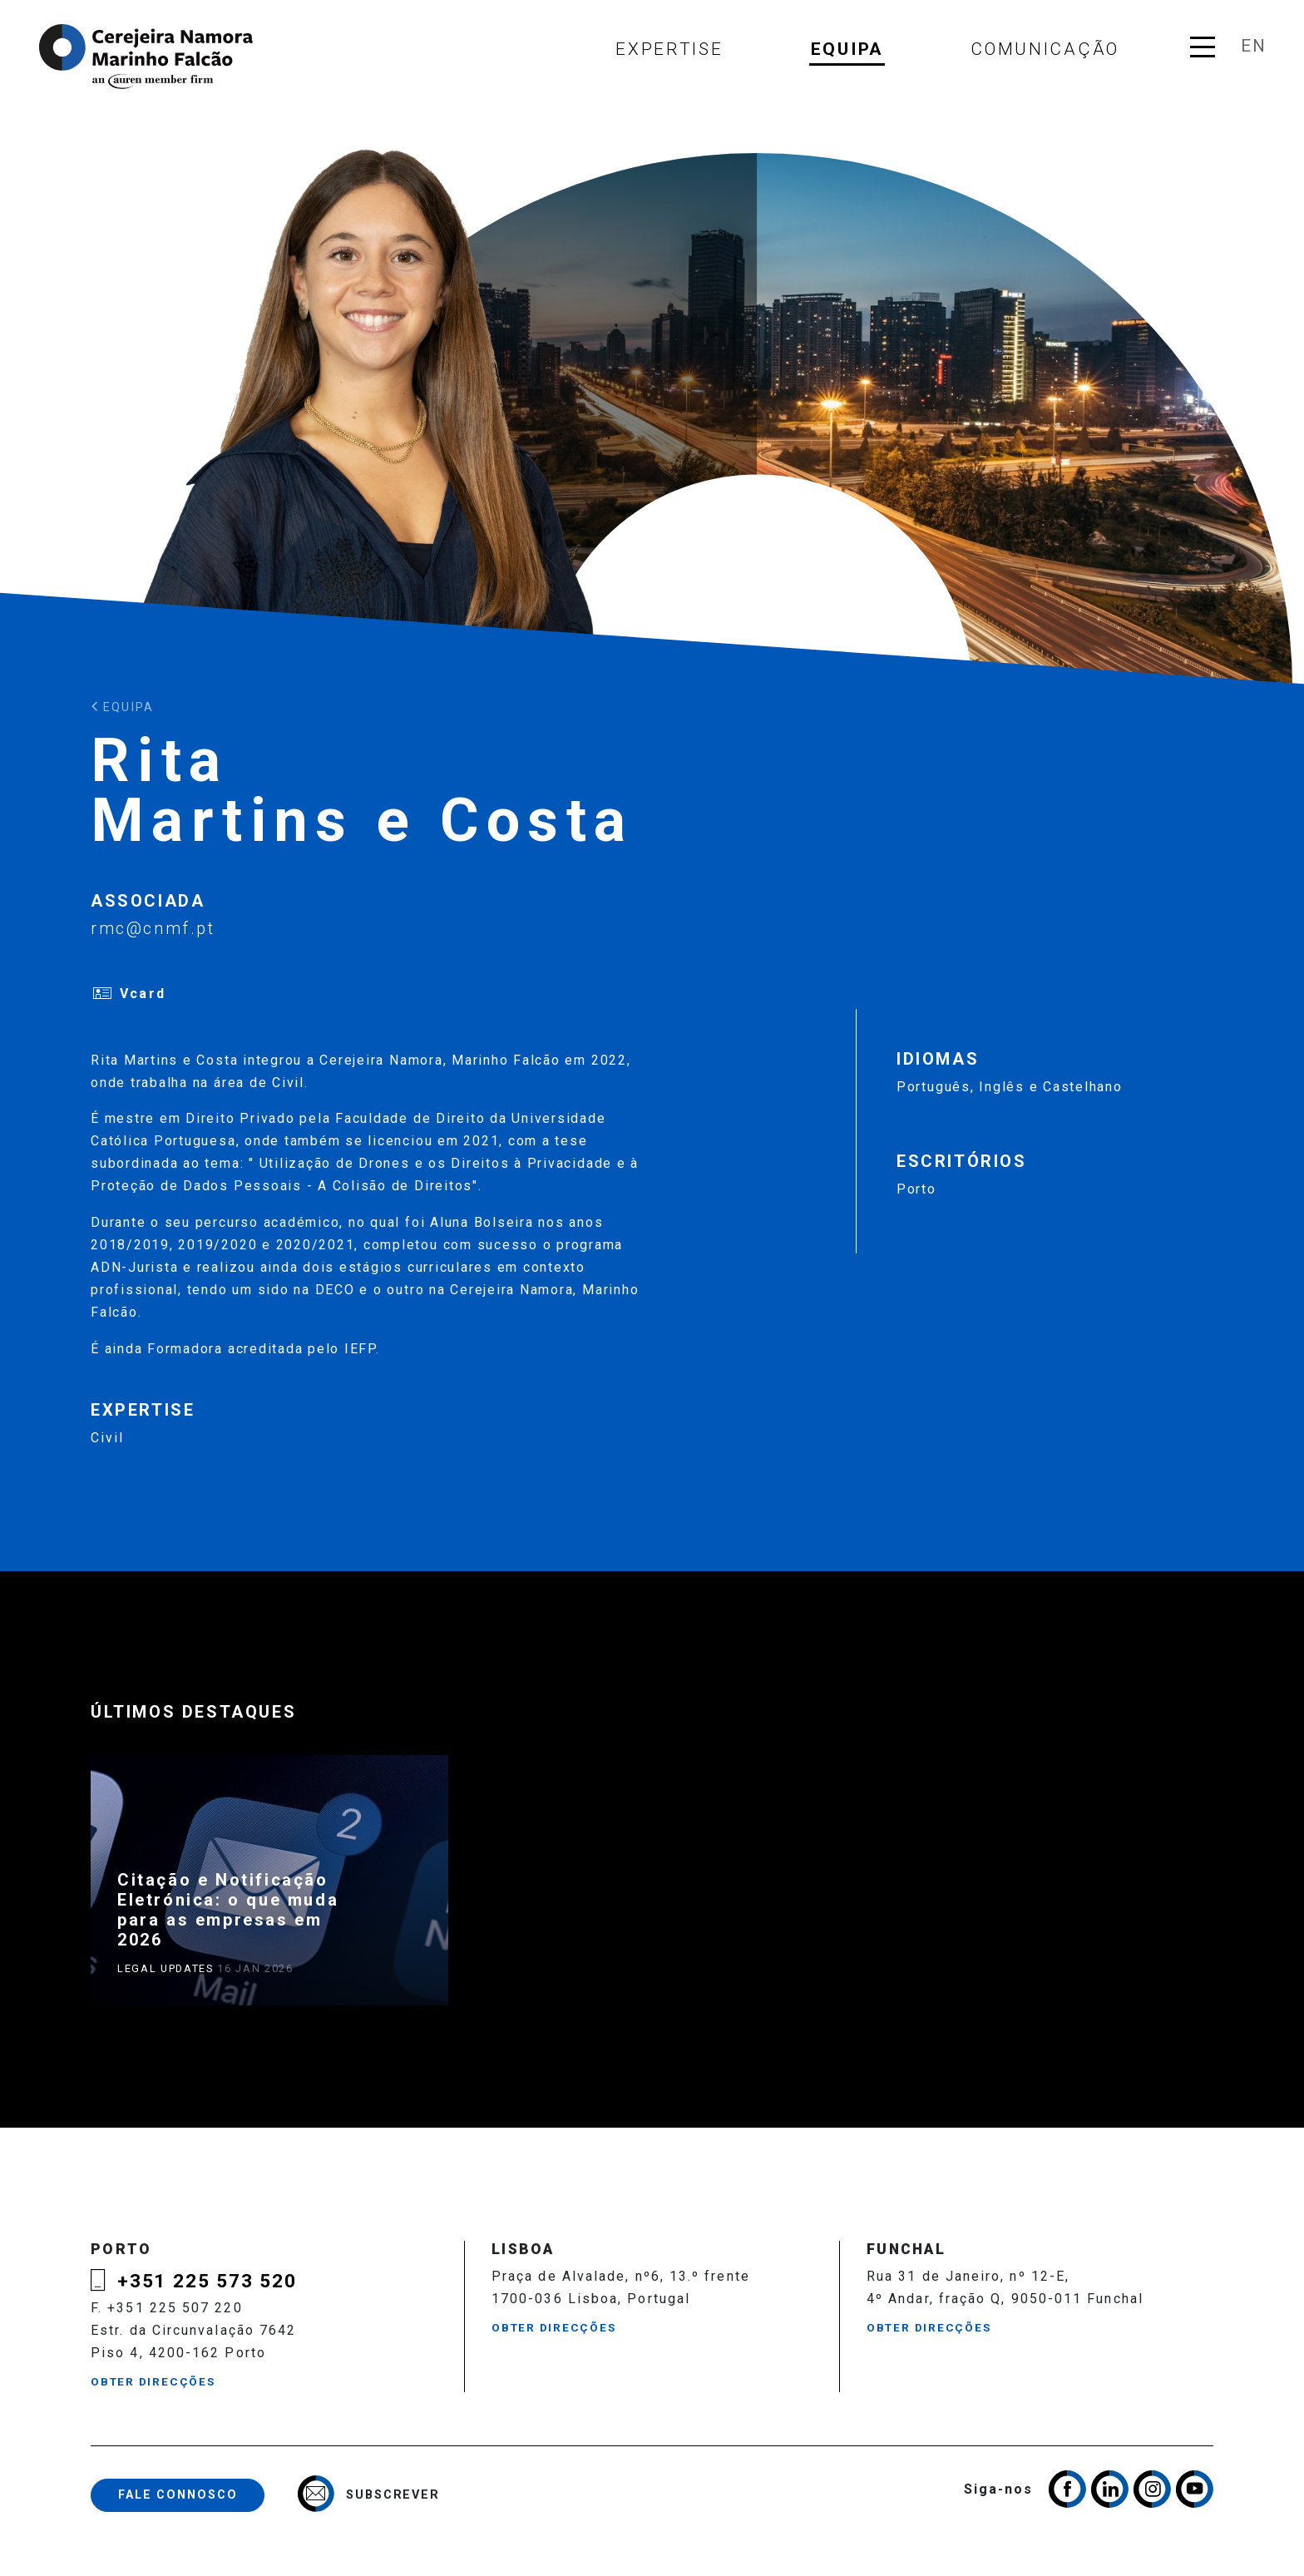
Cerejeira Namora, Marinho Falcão (147, 56)
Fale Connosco (177, 2495)
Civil (107, 1438)
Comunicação (1045, 49)
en (1253, 46)
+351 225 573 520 (207, 2281)
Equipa (847, 49)
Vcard (142, 993)
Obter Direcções (153, 2381)
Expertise (669, 49)
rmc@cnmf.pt (153, 928)
